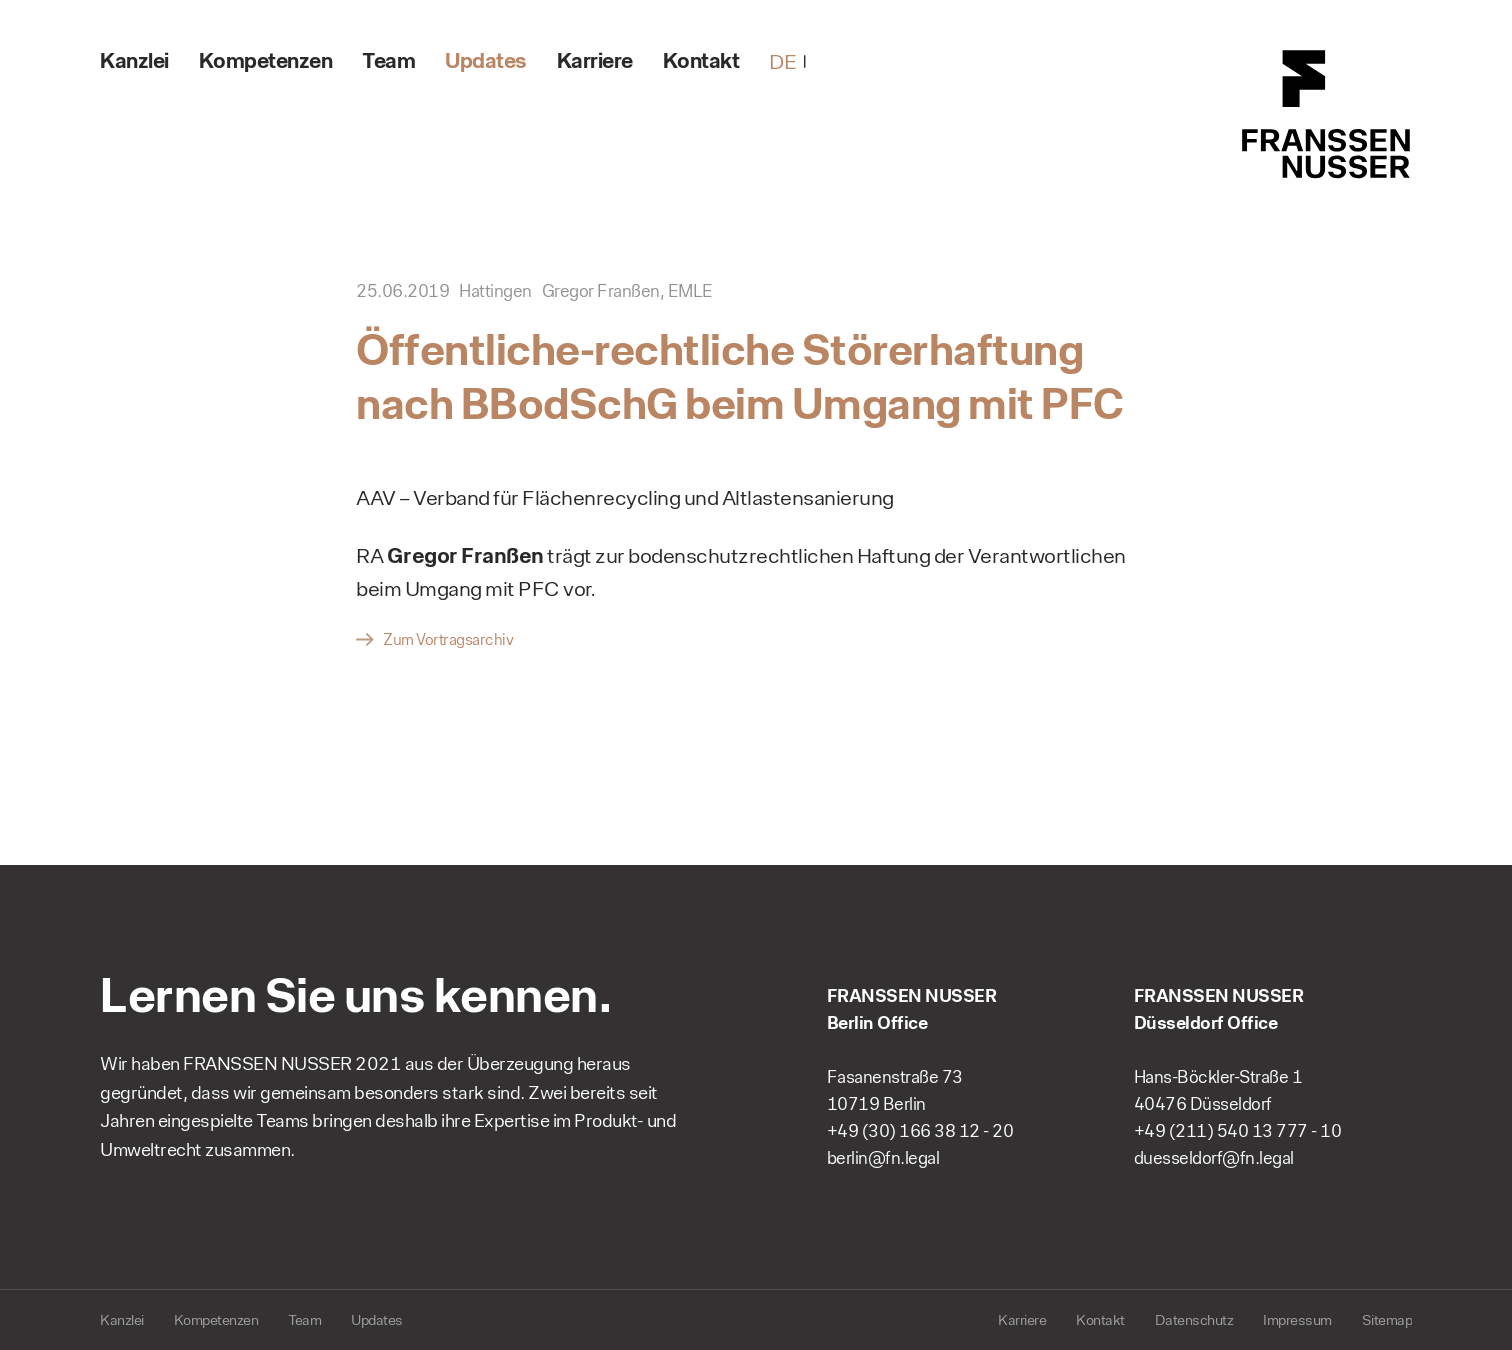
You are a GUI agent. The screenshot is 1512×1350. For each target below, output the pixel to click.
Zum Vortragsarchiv (448, 639)
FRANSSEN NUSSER (1327, 115)
